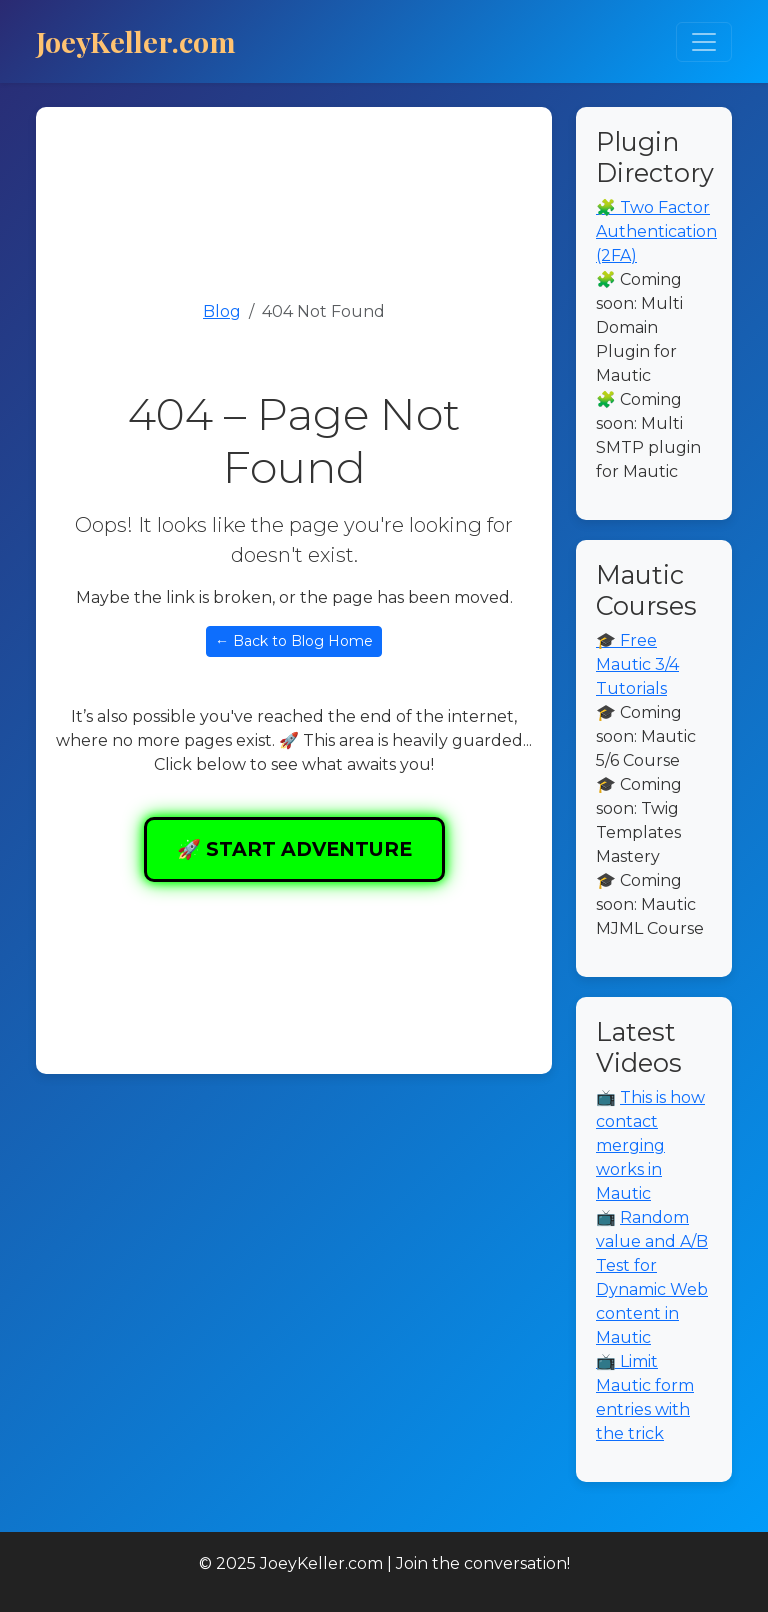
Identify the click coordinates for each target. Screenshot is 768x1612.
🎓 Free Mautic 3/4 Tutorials (637, 664)
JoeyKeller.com (136, 41)
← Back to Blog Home (294, 641)
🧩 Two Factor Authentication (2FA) (656, 231)
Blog (222, 311)
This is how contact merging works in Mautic (650, 1145)
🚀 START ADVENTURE (294, 849)
